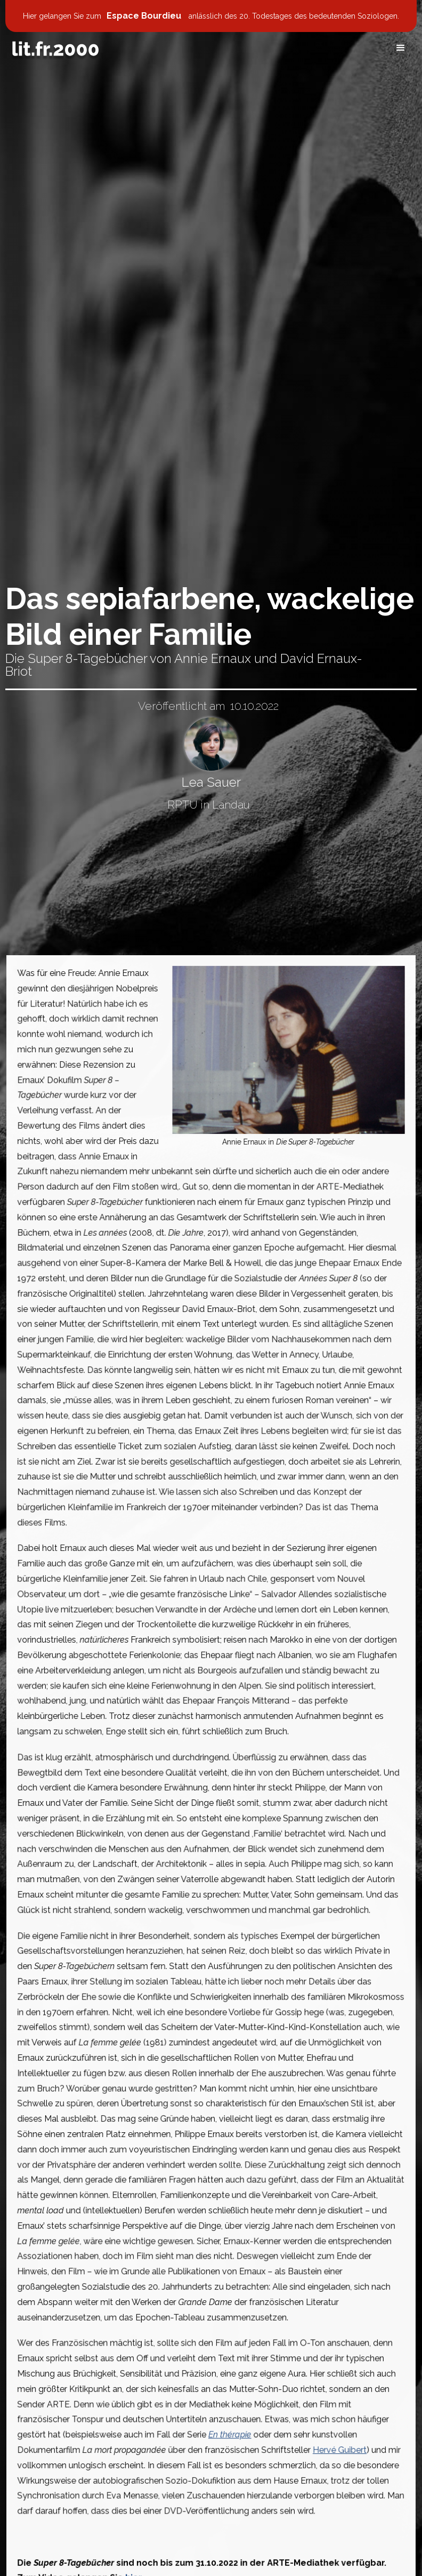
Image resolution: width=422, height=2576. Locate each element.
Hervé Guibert (334, 2422)
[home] (55, 49)
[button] (401, 48)
